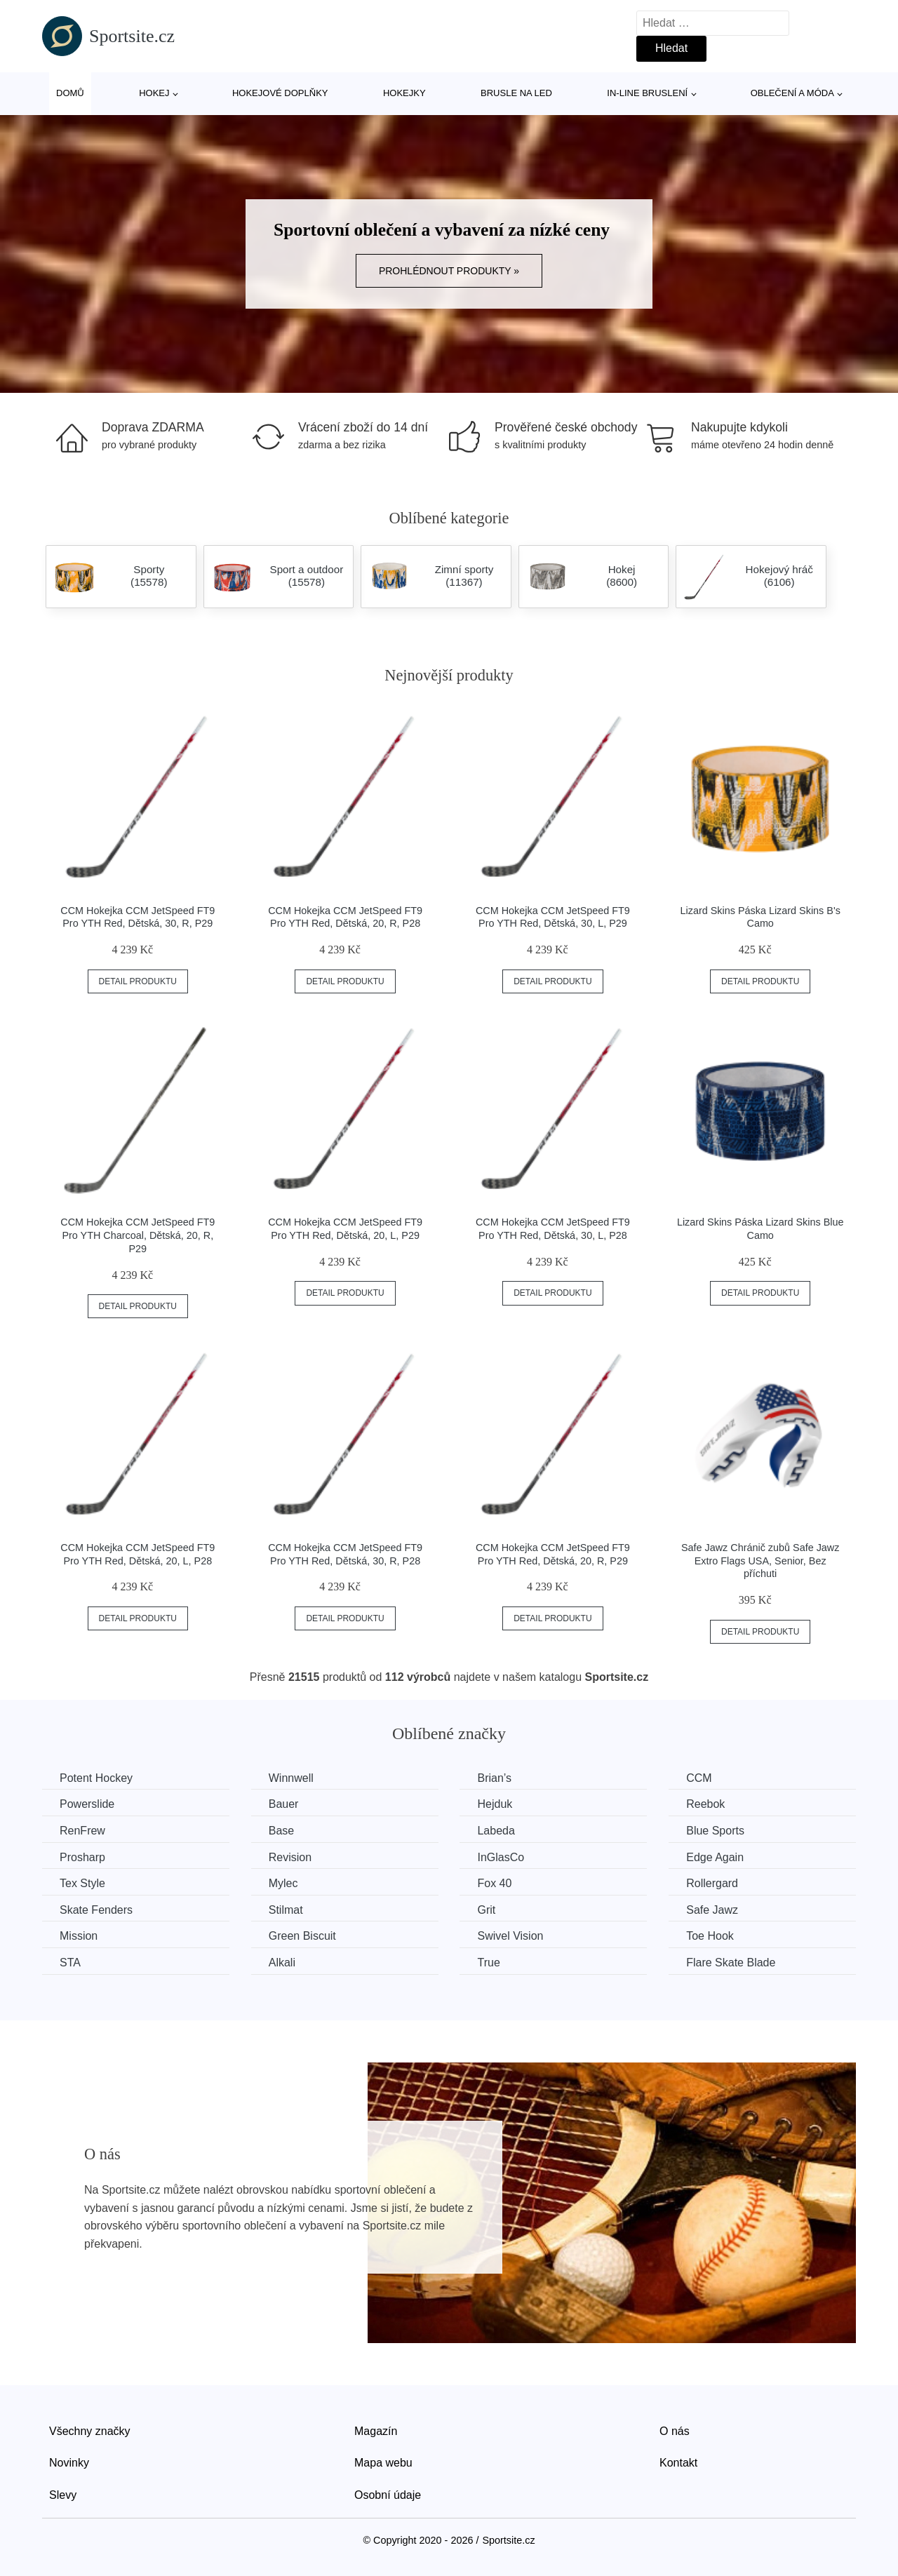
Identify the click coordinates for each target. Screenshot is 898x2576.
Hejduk (494, 1804)
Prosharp (82, 1857)
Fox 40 (494, 1883)
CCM (698, 1778)
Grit (486, 1910)
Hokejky (404, 93)
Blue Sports (715, 1831)
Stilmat (286, 1910)
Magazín (375, 2431)
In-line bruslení (647, 93)
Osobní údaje (387, 2495)
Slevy (62, 2495)
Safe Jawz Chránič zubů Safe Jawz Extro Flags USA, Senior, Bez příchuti (760, 1560)
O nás (674, 2431)
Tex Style (82, 1883)
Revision (290, 1857)
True (488, 1962)
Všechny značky (89, 2431)
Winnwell (291, 1778)
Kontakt (678, 2463)
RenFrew (82, 1831)
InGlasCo (500, 1857)
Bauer (284, 1804)
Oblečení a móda (792, 93)
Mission (79, 1936)
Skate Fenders (96, 1910)
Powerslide (87, 1804)
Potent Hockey (96, 1778)
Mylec (283, 1883)
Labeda (495, 1831)
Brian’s (494, 1778)
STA (70, 1962)
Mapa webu (383, 2463)
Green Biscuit (302, 1936)
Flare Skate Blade (730, 1962)
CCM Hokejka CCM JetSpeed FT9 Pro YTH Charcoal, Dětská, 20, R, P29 (137, 1235)
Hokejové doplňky (280, 93)
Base (281, 1831)
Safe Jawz (712, 1910)
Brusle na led (516, 93)
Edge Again (715, 1857)
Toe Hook (710, 1936)
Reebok (705, 1804)
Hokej (154, 93)
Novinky (69, 2463)
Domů (70, 93)
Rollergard (712, 1883)
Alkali (282, 1962)
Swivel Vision (510, 1936)
